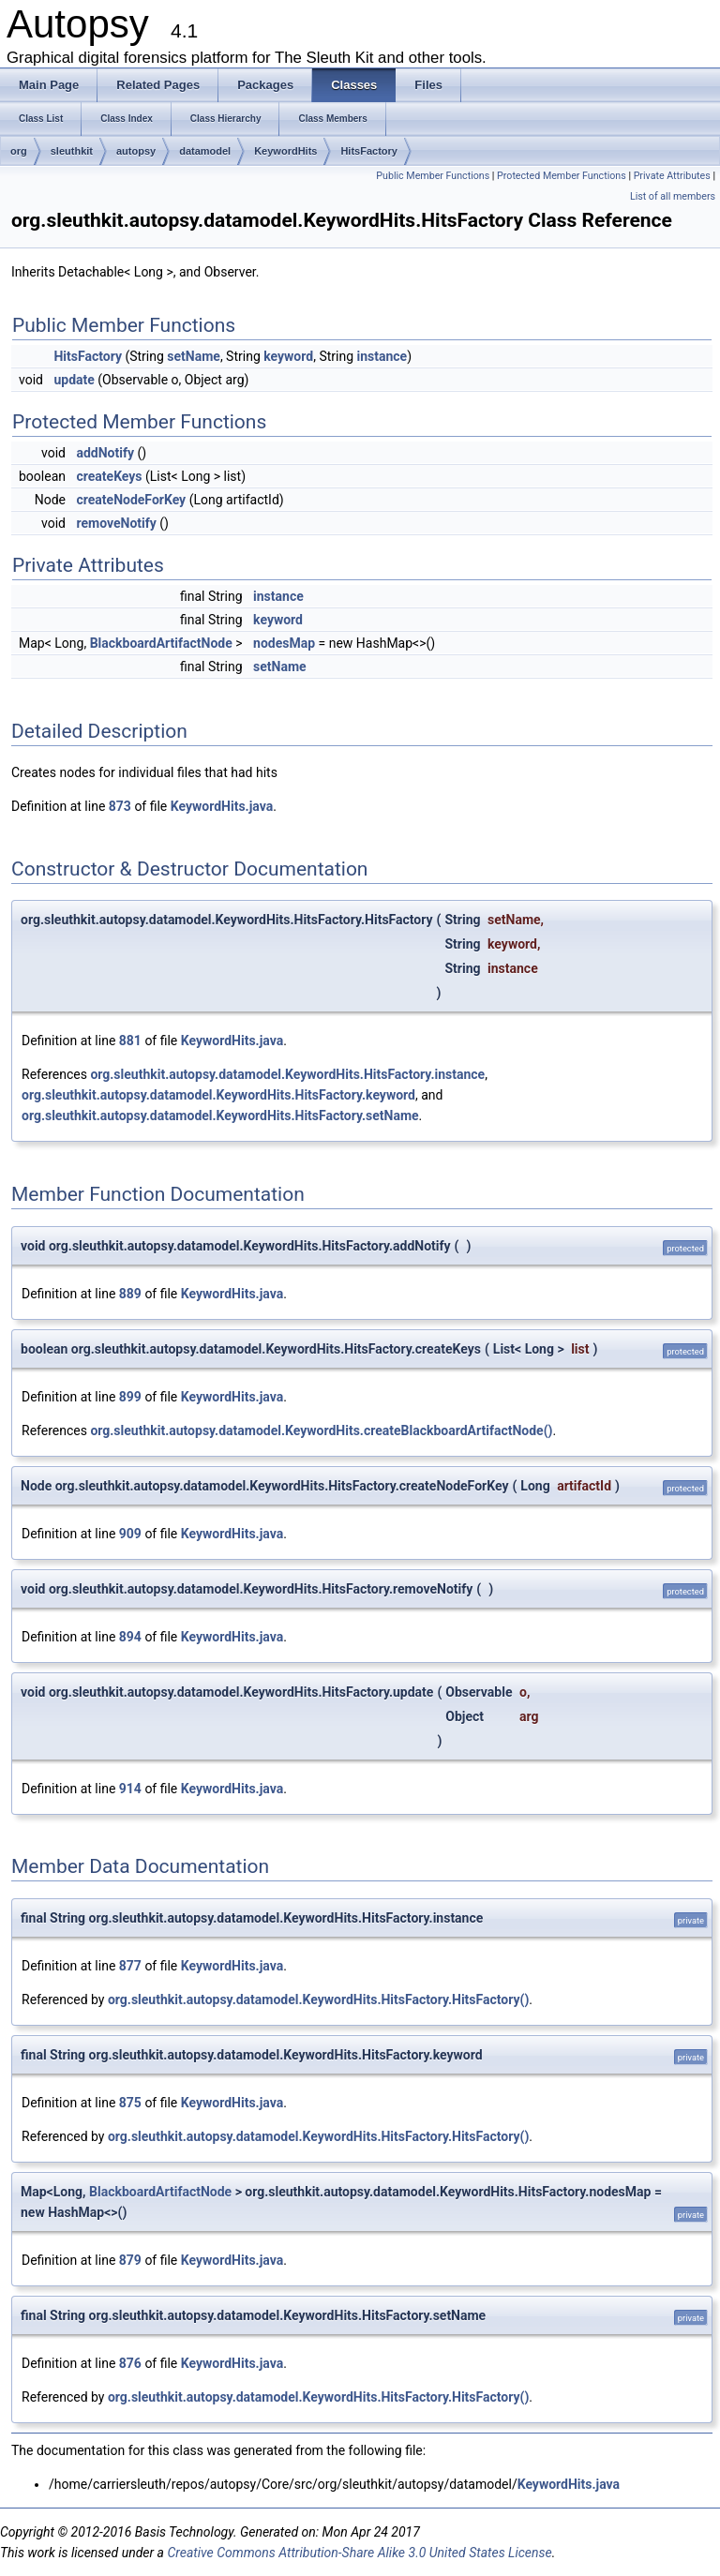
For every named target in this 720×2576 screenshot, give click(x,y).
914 (130, 1788)
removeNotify (116, 523)
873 (120, 806)
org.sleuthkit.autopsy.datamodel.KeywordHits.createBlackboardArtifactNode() (321, 1430)
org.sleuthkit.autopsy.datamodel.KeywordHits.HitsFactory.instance (287, 1074)
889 (130, 1293)
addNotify (105, 452)
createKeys (109, 476)
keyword (288, 356)
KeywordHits (285, 151)
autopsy (136, 151)
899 (130, 1396)
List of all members (672, 196)
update (73, 379)
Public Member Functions (432, 176)
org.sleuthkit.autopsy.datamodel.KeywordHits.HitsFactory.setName (220, 1115)
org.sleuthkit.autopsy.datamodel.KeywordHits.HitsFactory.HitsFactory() (318, 1999)
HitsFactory (369, 151)
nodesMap (284, 643)
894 (130, 1636)
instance (382, 356)
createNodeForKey (131, 499)
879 (130, 2260)
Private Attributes (672, 176)
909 (130, 1533)
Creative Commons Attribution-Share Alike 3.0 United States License (359, 2552)
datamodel (205, 151)
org (18, 151)
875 (130, 2102)
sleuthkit (72, 151)
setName (193, 356)
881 (130, 1040)
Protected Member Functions (561, 176)
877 (130, 1965)
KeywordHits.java (222, 806)
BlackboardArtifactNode (161, 643)
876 (130, 2363)
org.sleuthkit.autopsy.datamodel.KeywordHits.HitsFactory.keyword (218, 1094)
